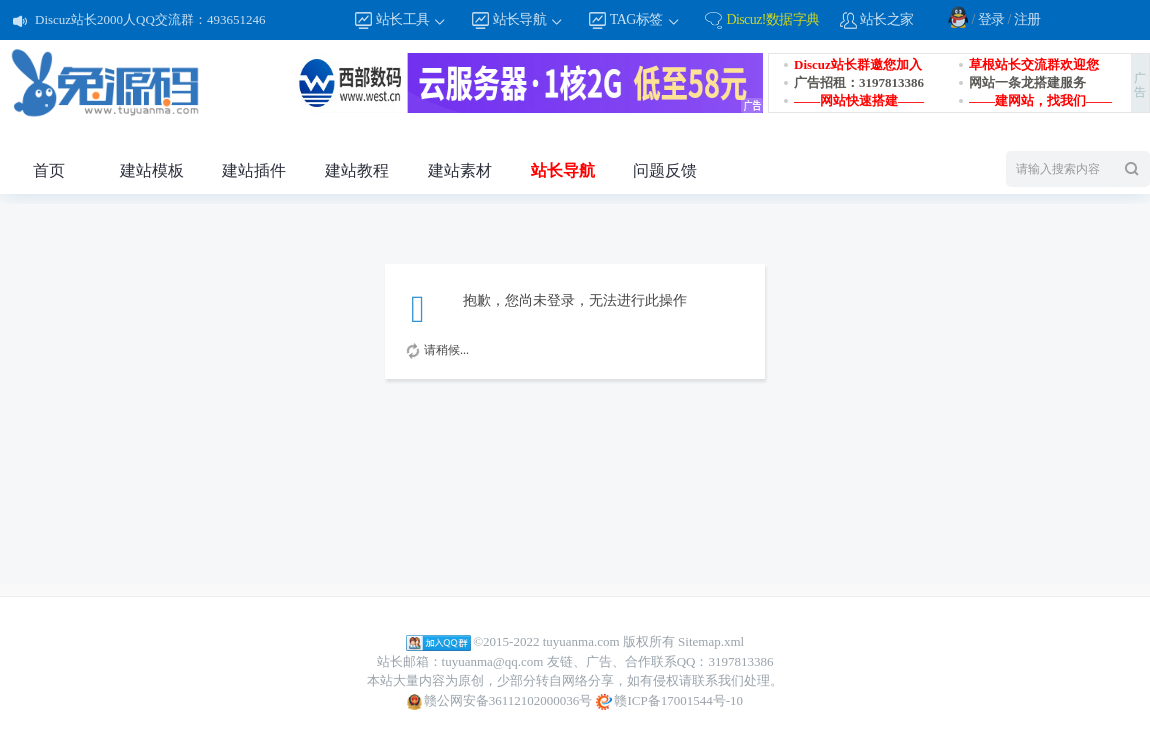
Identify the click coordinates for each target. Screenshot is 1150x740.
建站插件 (254, 170)
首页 (49, 170)
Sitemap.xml (711, 641)
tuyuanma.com (581, 641)
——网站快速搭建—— (859, 100)
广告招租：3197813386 (859, 82)
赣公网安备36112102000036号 (499, 701)
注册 (1027, 19)
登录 (991, 19)
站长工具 (412, 20)
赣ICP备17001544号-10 (669, 701)
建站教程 (357, 170)
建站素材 (460, 170)
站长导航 (529, 20)
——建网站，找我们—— (1040, 100)
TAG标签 (645, 20)
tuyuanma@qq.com (493, 661)
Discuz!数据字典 (772, 19)
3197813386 (740, 661)
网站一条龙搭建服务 (1027, 82)
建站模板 (152, 170)
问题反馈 (665, 170)
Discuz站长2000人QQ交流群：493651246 (150, 19)
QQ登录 (958, 17)
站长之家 (887, 19)
